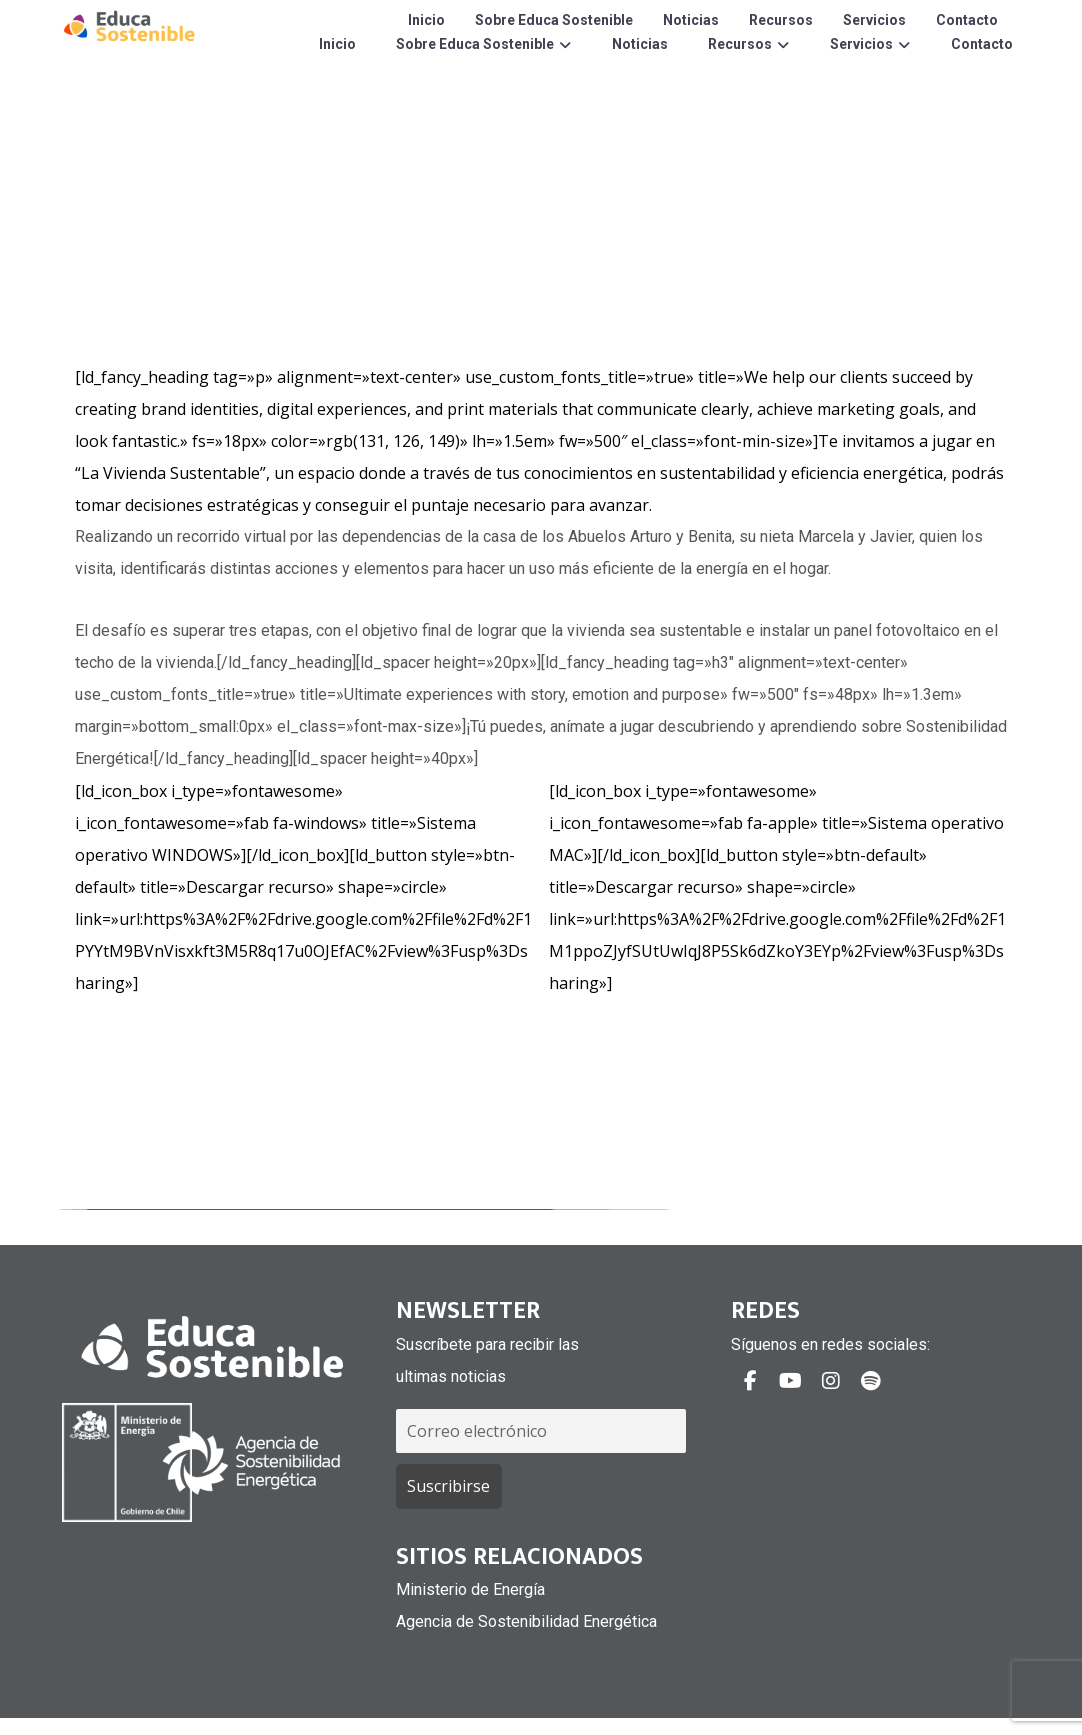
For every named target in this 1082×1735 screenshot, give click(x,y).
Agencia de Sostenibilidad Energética (526, 1621)
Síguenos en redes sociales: (830, 1344)
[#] (751, 1381)
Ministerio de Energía (470, 1589)
